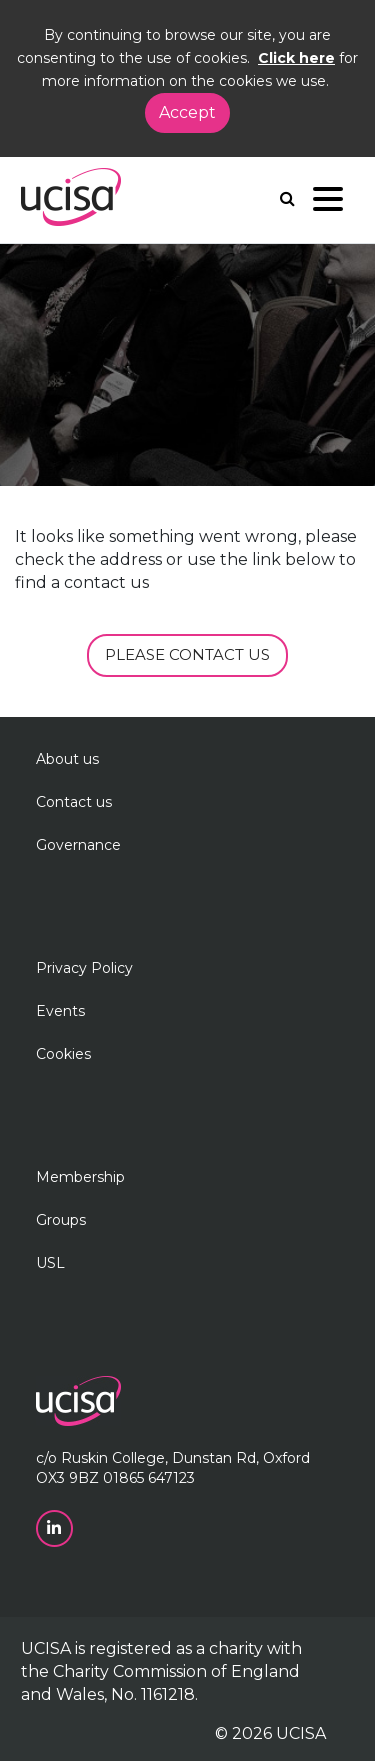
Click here (296, 58)
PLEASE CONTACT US (187, 654)
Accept (187, 112)
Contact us (74, 802)
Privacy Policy (84, 968)
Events (60, 1011)
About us (67, 759)
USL (50, 1263)
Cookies (63, 1054)
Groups (61, 1220)
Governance (78, 845)
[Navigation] (328, 203)
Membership (80, 1177)
